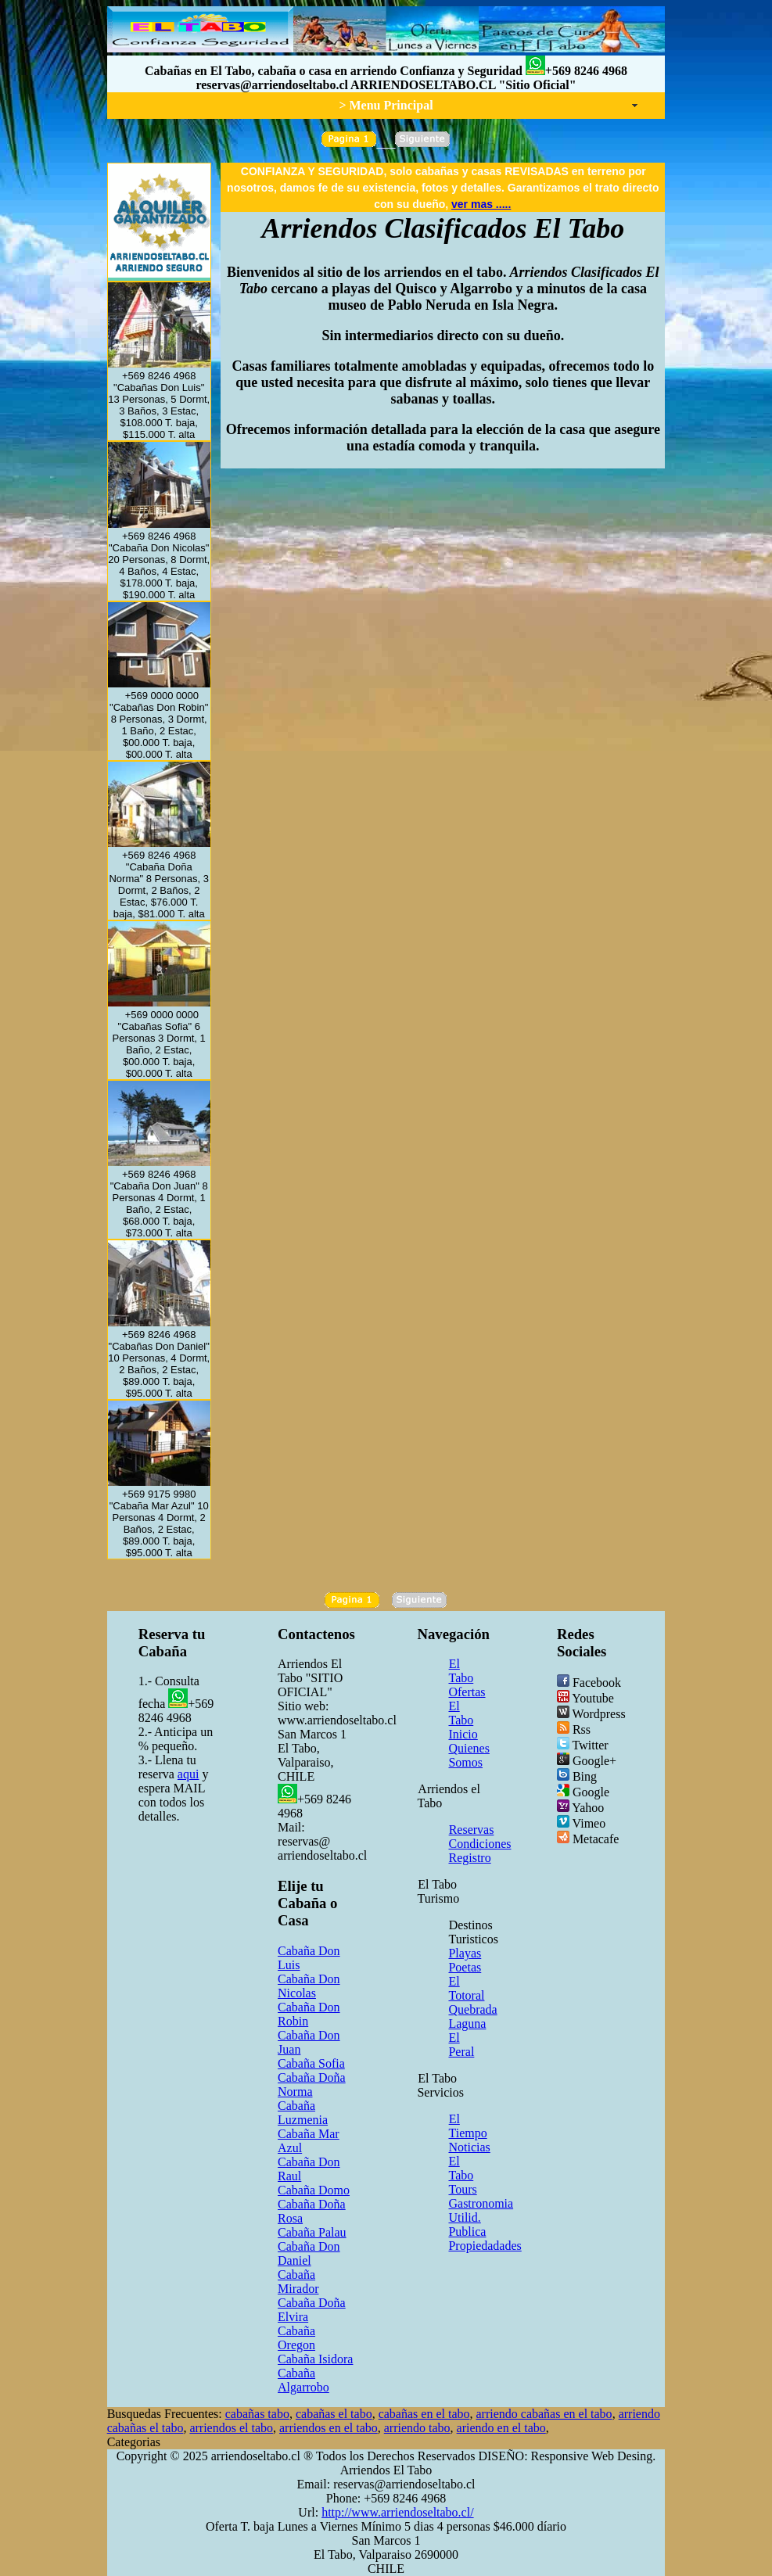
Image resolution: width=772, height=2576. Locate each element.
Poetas (464, 1967)
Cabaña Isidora (315, 2359)
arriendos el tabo (231, 2427)
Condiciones (479, 1843)
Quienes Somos (468, 1755)
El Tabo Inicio (462, 1720)
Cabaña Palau (312, 2232)
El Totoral (466, 1988)
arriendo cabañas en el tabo (544, 2413)
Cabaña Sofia (311, 2063)
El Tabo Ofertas (466, 1678)
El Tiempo (467, 2126)
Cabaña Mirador (298, 2281)
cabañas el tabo (334, 2413)
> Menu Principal (386, 105)
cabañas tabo (257, 2413)
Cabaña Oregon (296, 2338)
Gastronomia (480, 2203)
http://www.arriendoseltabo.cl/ (397, 2512)
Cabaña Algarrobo (303, 2380)
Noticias (469, 2147)
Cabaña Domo (314, 2190)
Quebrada (472, 2009)
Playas (464, 1953)
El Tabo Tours (462, 2175)
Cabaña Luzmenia (303, 2112)
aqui (188, 1774)
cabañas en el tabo (424, 2413)
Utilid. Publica (467, 2224)
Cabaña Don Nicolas (309, 1986)
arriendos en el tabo (328, 2427)
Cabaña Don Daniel (309, 2253)
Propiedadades (484, 2245)
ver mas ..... (481, 204)
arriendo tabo (417, 2427)
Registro (469, 1857)
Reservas (471, 1829)
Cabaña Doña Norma (312, 2084)
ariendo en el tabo (501, 2427)
